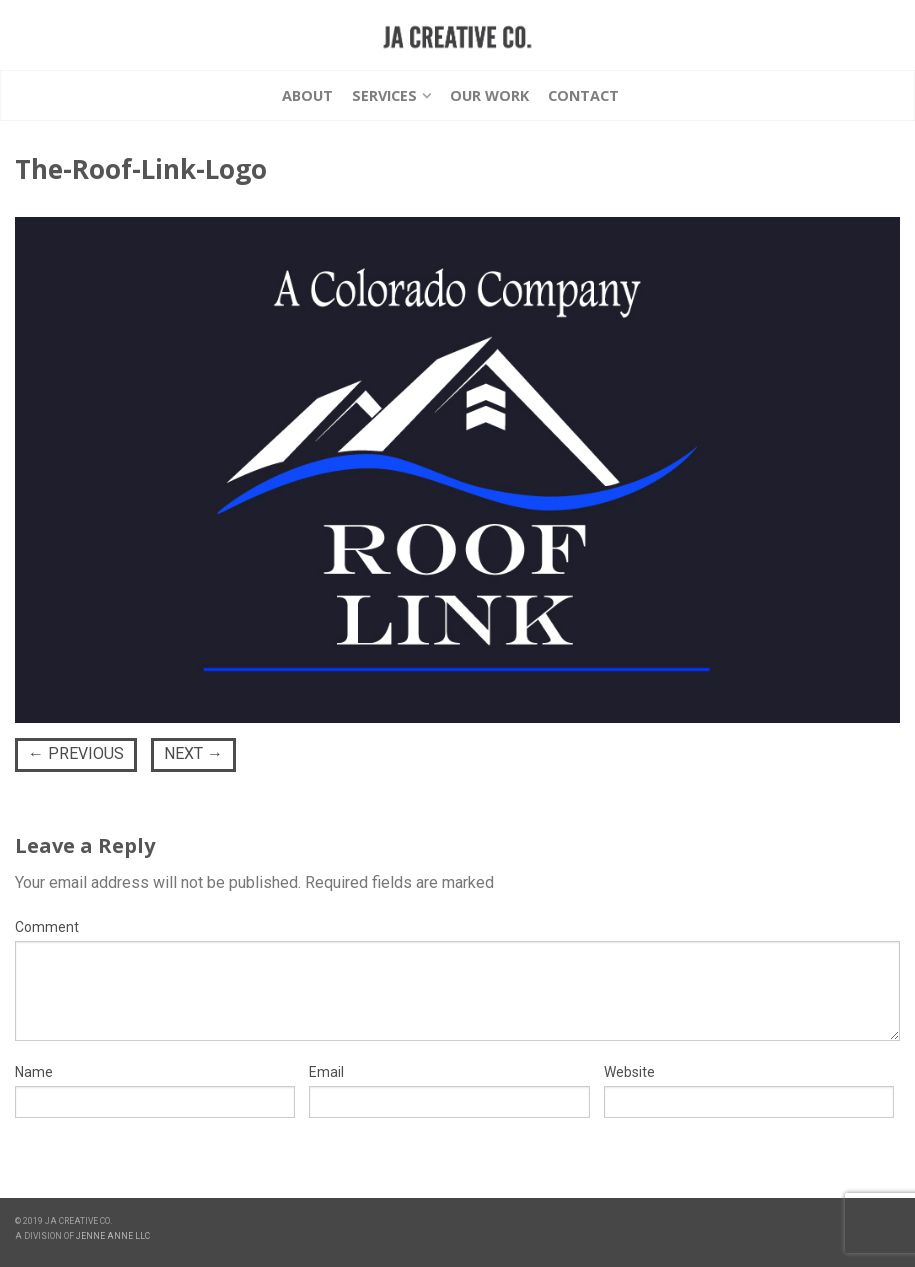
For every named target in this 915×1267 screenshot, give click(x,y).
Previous (76, 753)
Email (326, 1072)
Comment (47, 927)
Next (193, 753)
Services (384, 95)
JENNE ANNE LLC (113, 1236)
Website (629, 1072)
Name (34, 1072)
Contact (583, 95)
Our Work (489, 95)
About (307, 95)
